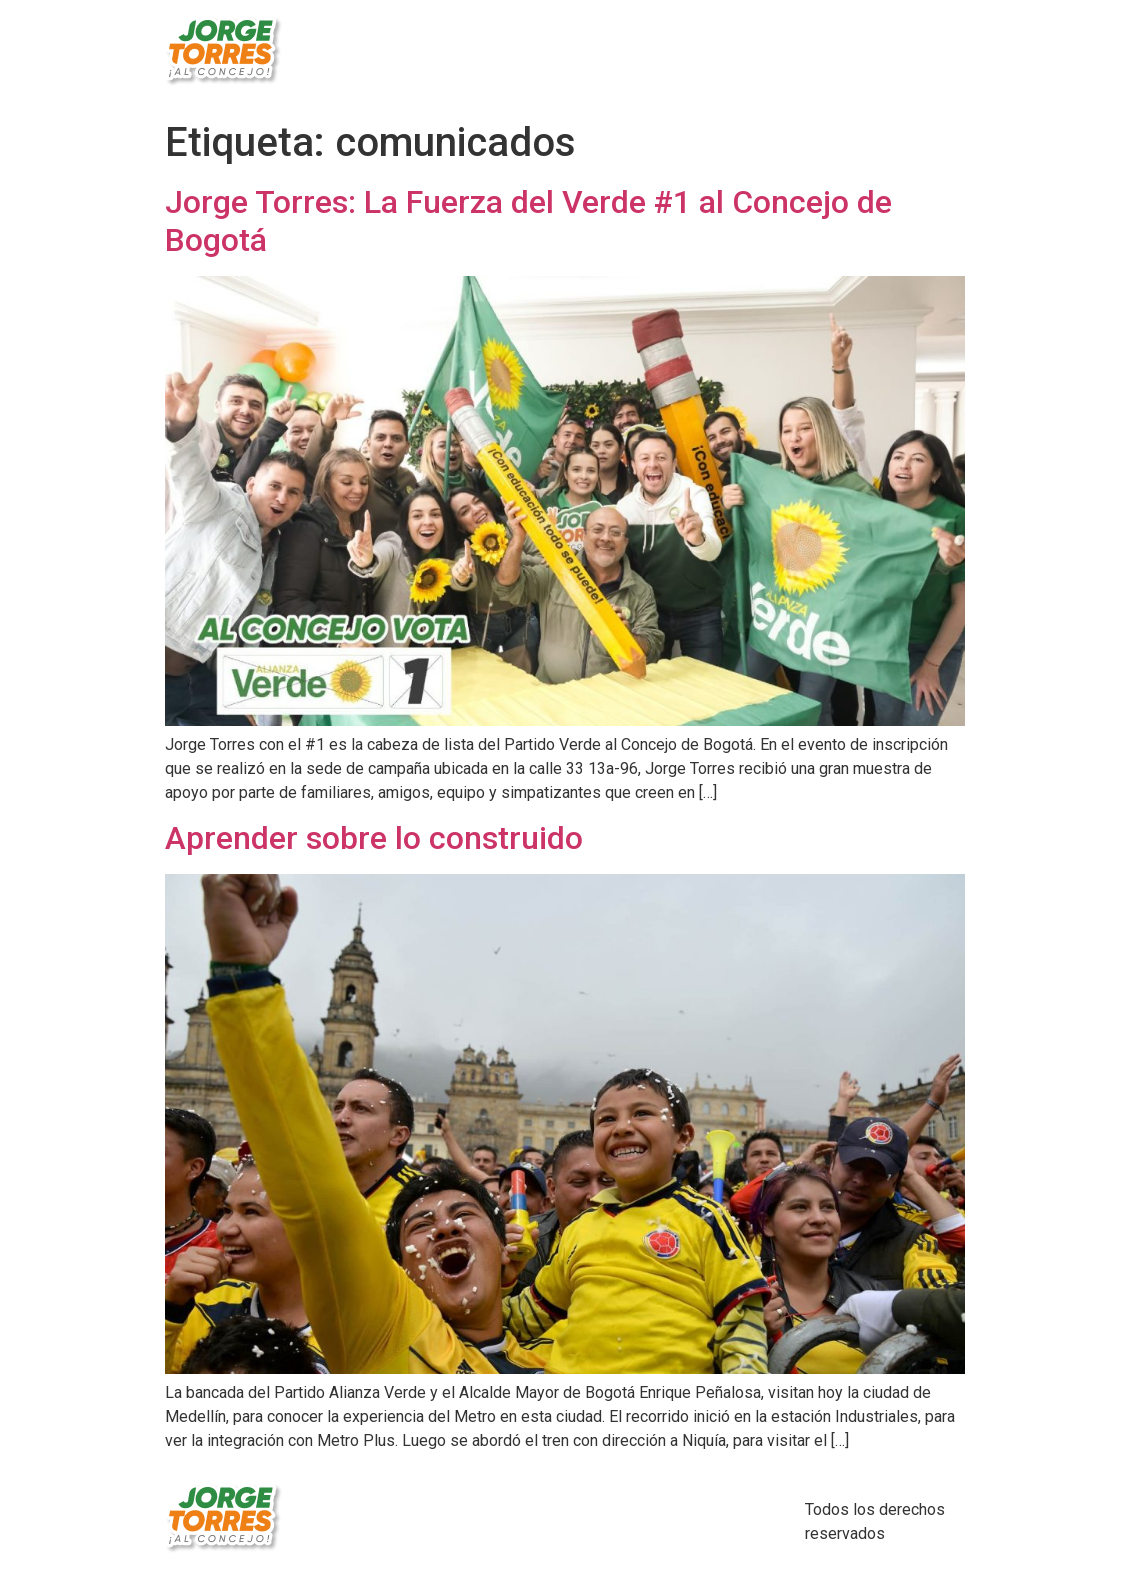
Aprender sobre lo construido (374, 838)
